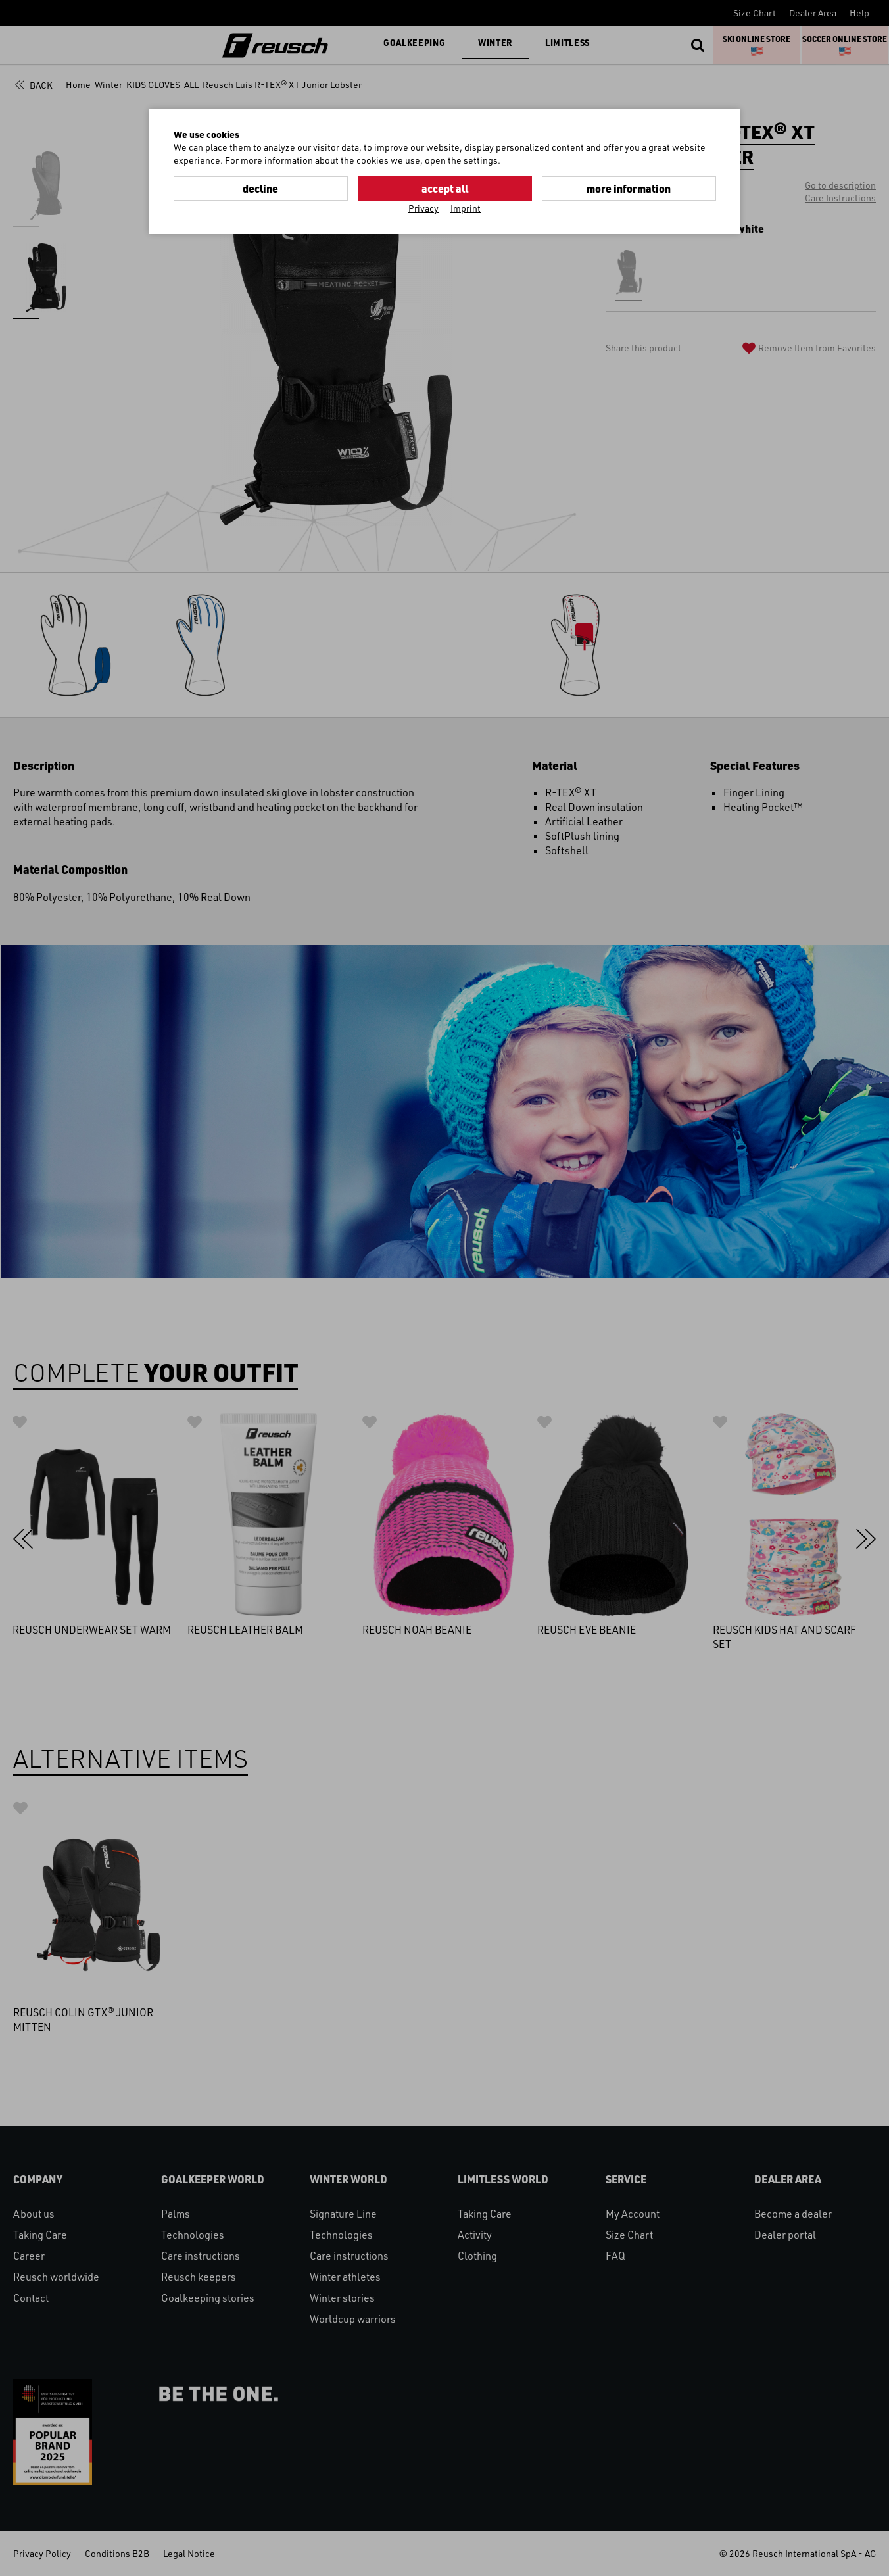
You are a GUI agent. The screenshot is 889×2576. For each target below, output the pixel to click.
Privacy (423, 208)
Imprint (465, 208)
